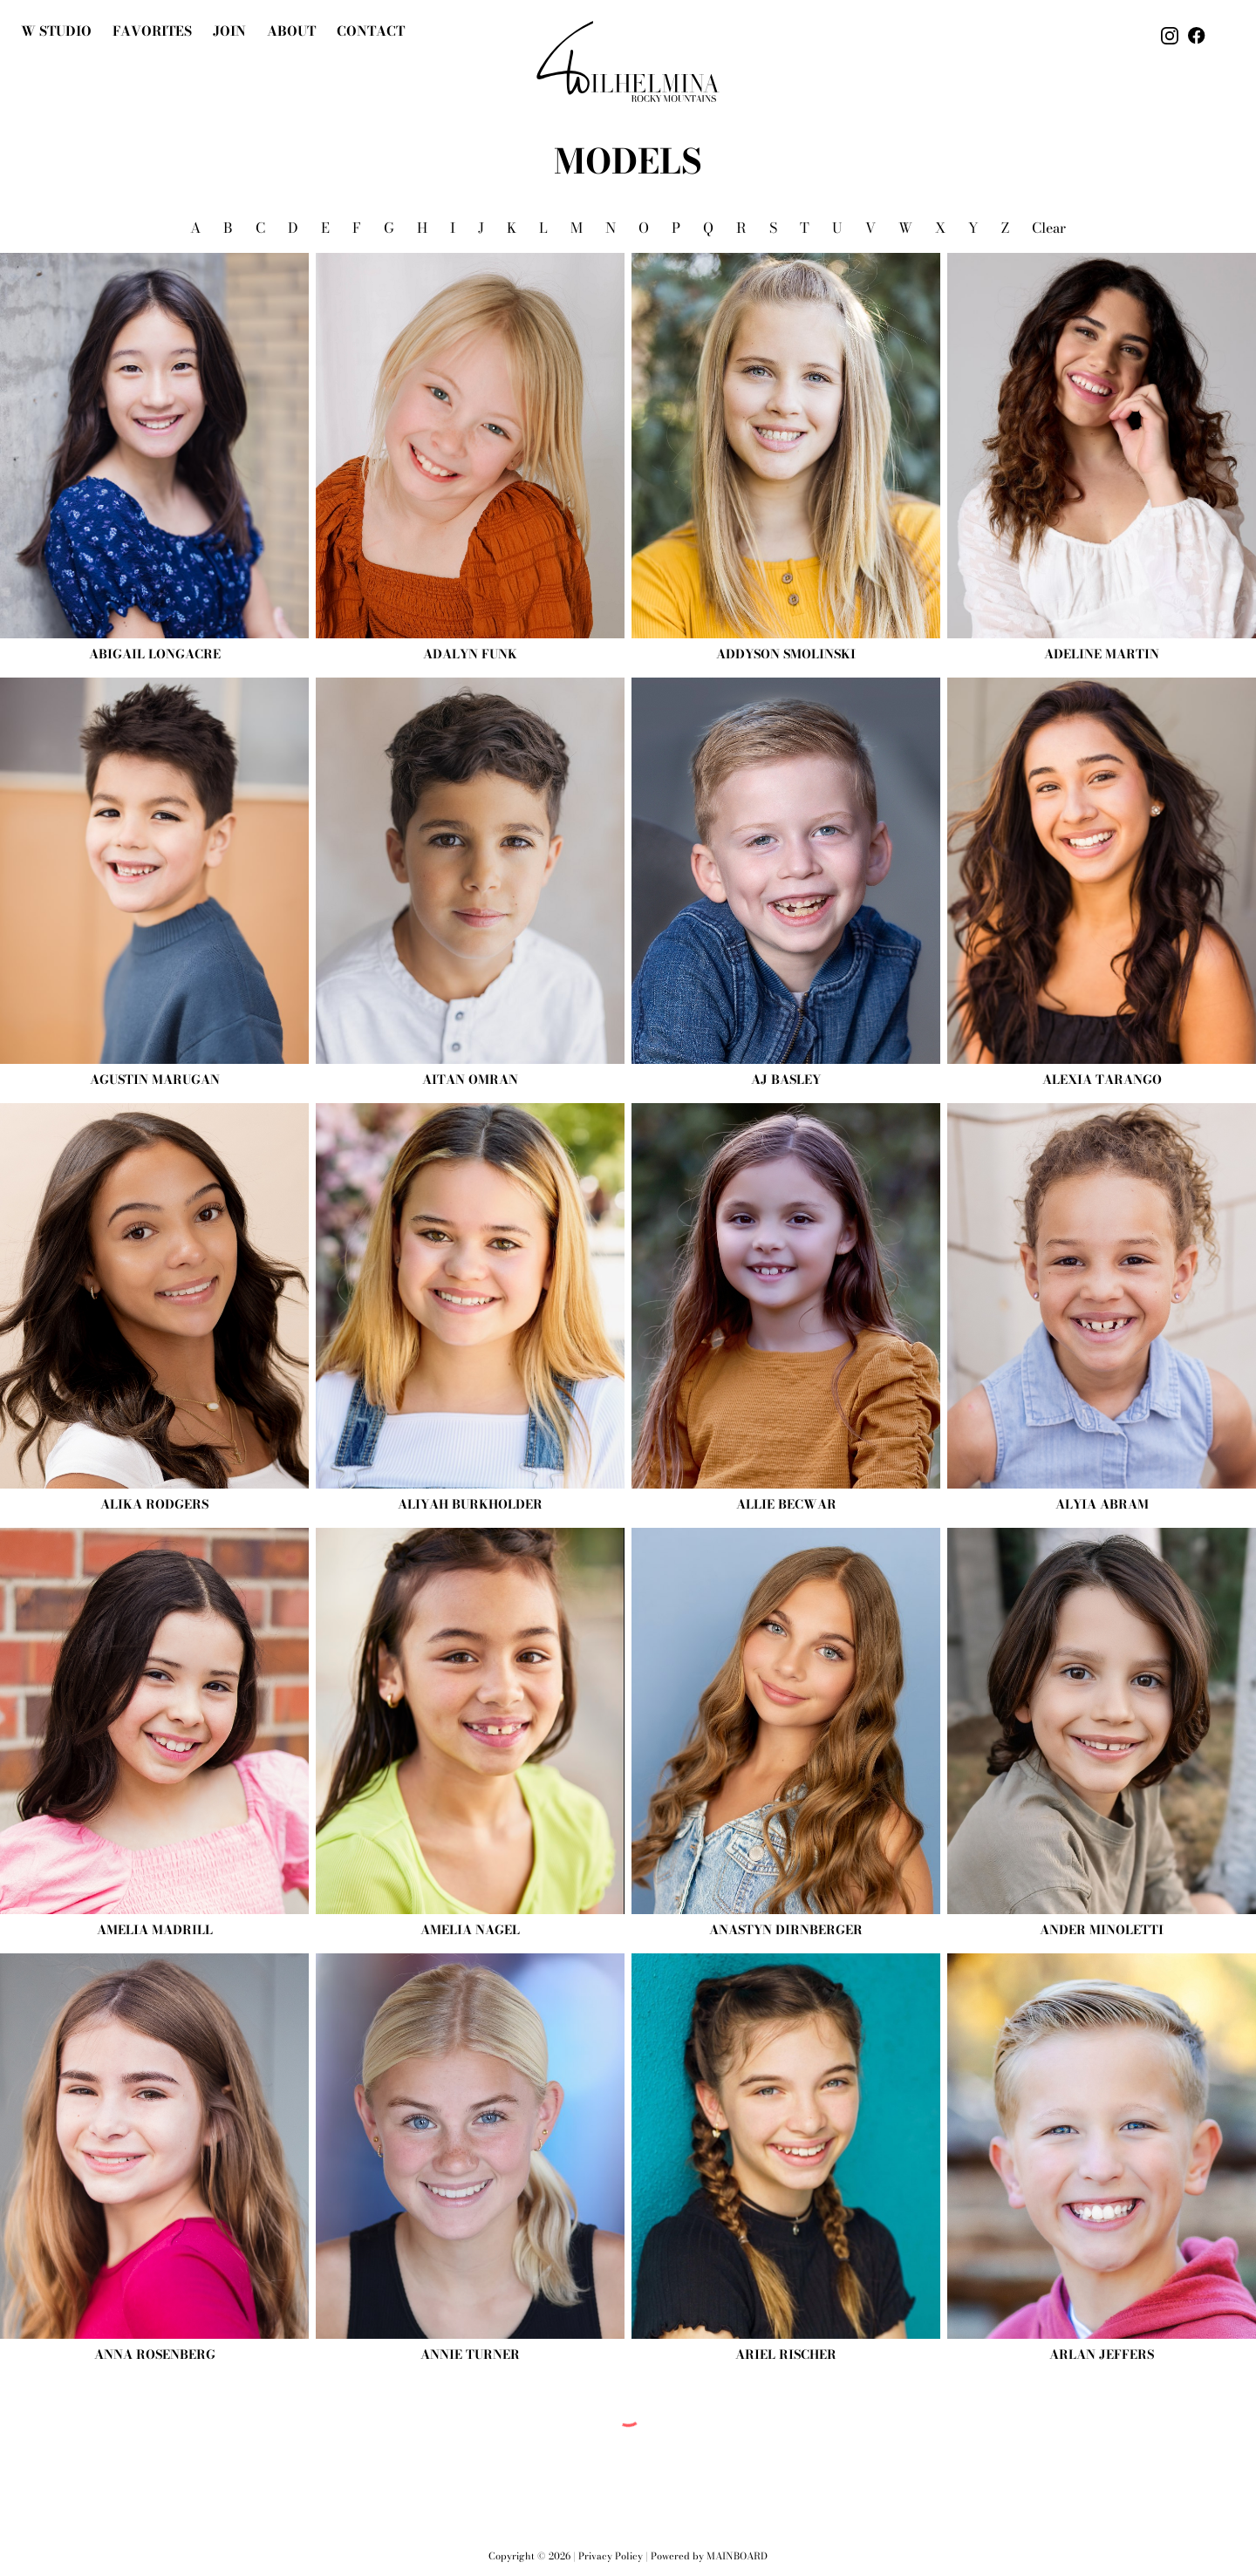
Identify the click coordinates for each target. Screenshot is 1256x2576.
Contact (371, 30)
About (291, 30)
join (229, 30)
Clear (1049, 227)
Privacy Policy (610, 2556)
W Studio (56, 30)
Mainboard (737, 2556)
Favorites (152, 30)
